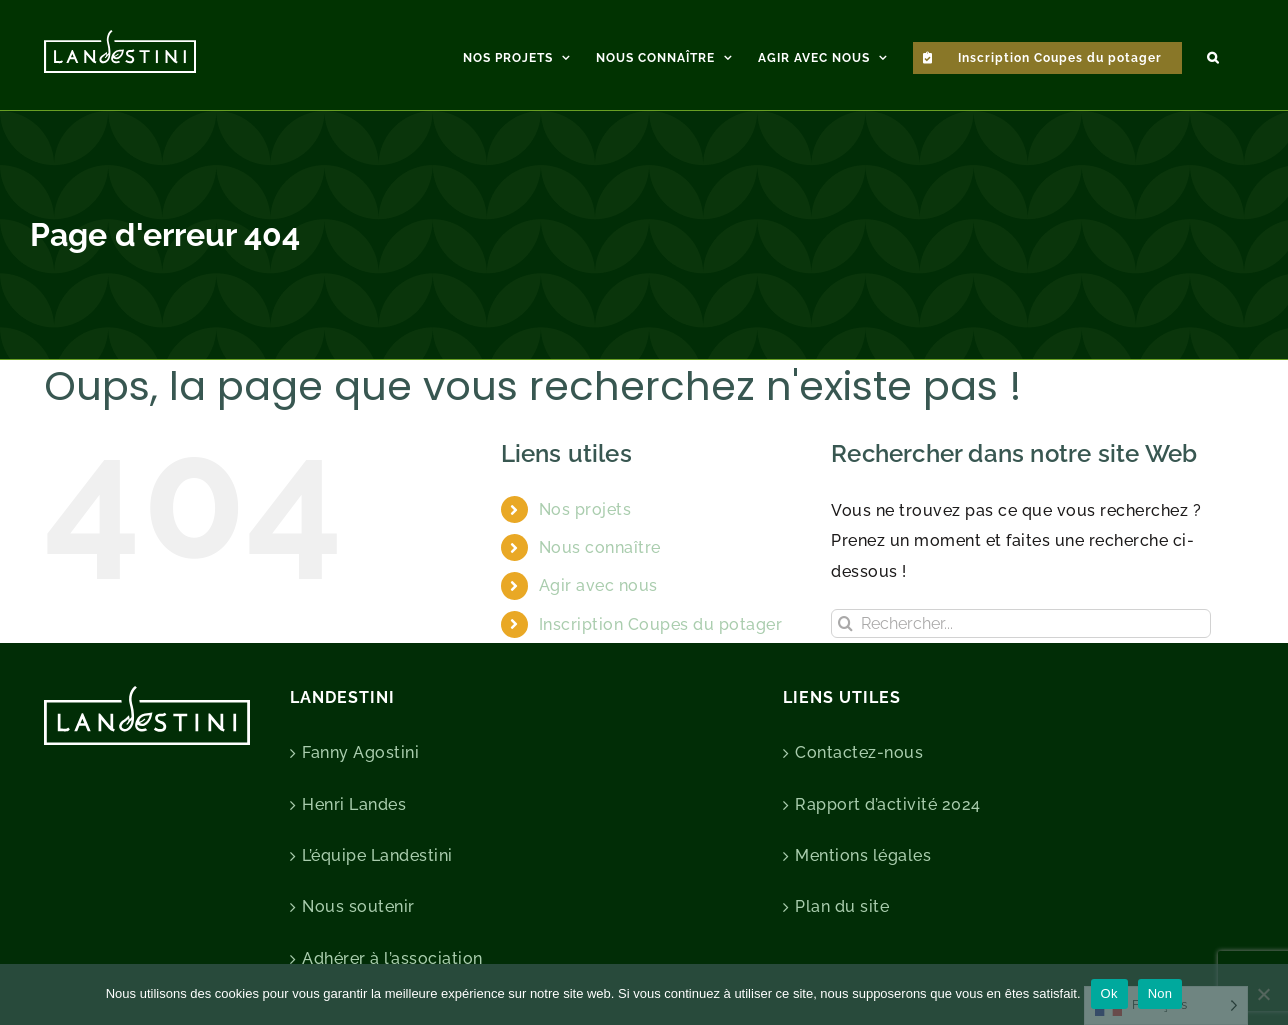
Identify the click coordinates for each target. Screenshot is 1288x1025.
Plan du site (842, 906)
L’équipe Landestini (377, 855)
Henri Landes (354, 804)
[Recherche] (845, 623)
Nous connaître (600, 547)
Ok (1109, 993)
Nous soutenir (358, 906)
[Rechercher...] (1021, 623)
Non (1160, 993)
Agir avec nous (598, 585)
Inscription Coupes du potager (661, 624)
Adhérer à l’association (392, 958)
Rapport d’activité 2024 (888, 804)
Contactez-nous (859, 752)
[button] (1213, 55)
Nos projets (585, 509)
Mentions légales (863, 855)
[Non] (1263, 994)
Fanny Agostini (360, 752)
